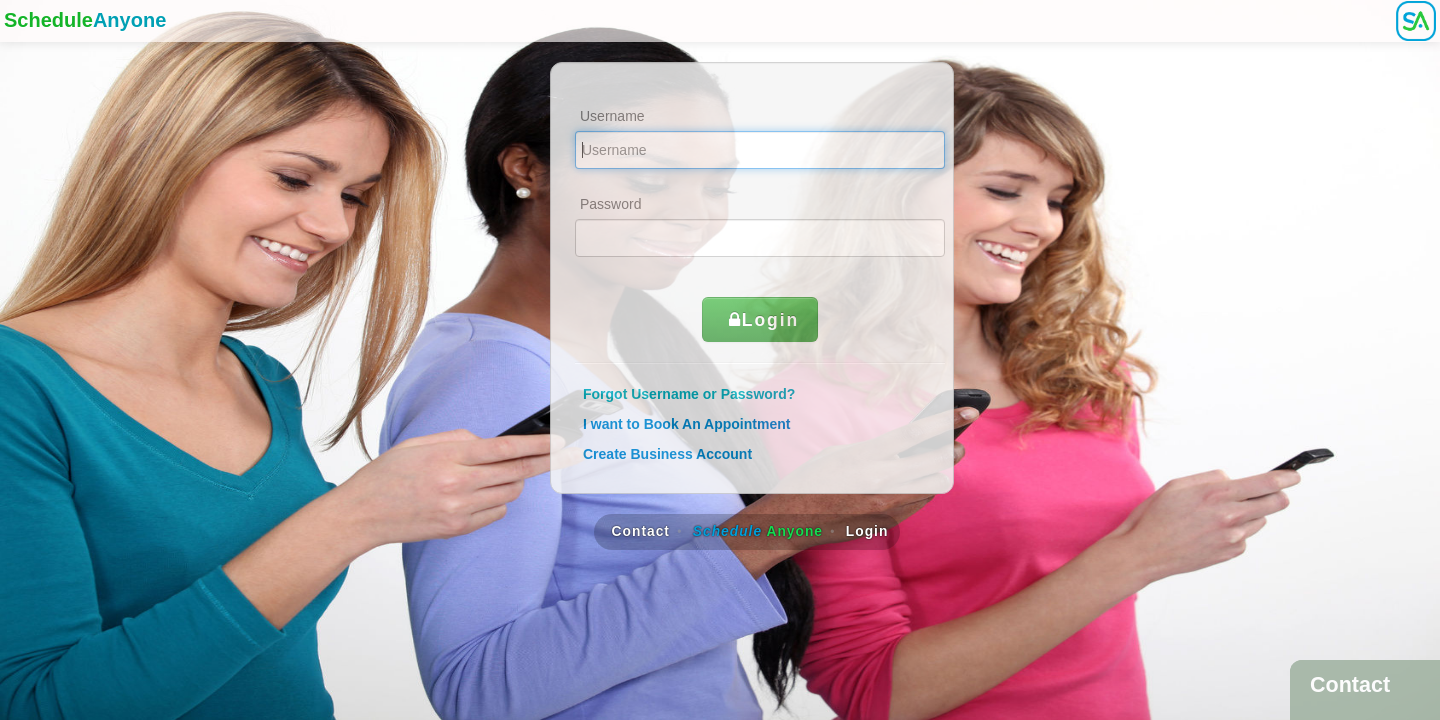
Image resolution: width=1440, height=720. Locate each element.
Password (610, 204)
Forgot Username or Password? (689, 394)
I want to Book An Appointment (686, 424)
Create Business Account (667, 454)
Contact (641, 531)
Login (760, 320)
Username (612, 116)
